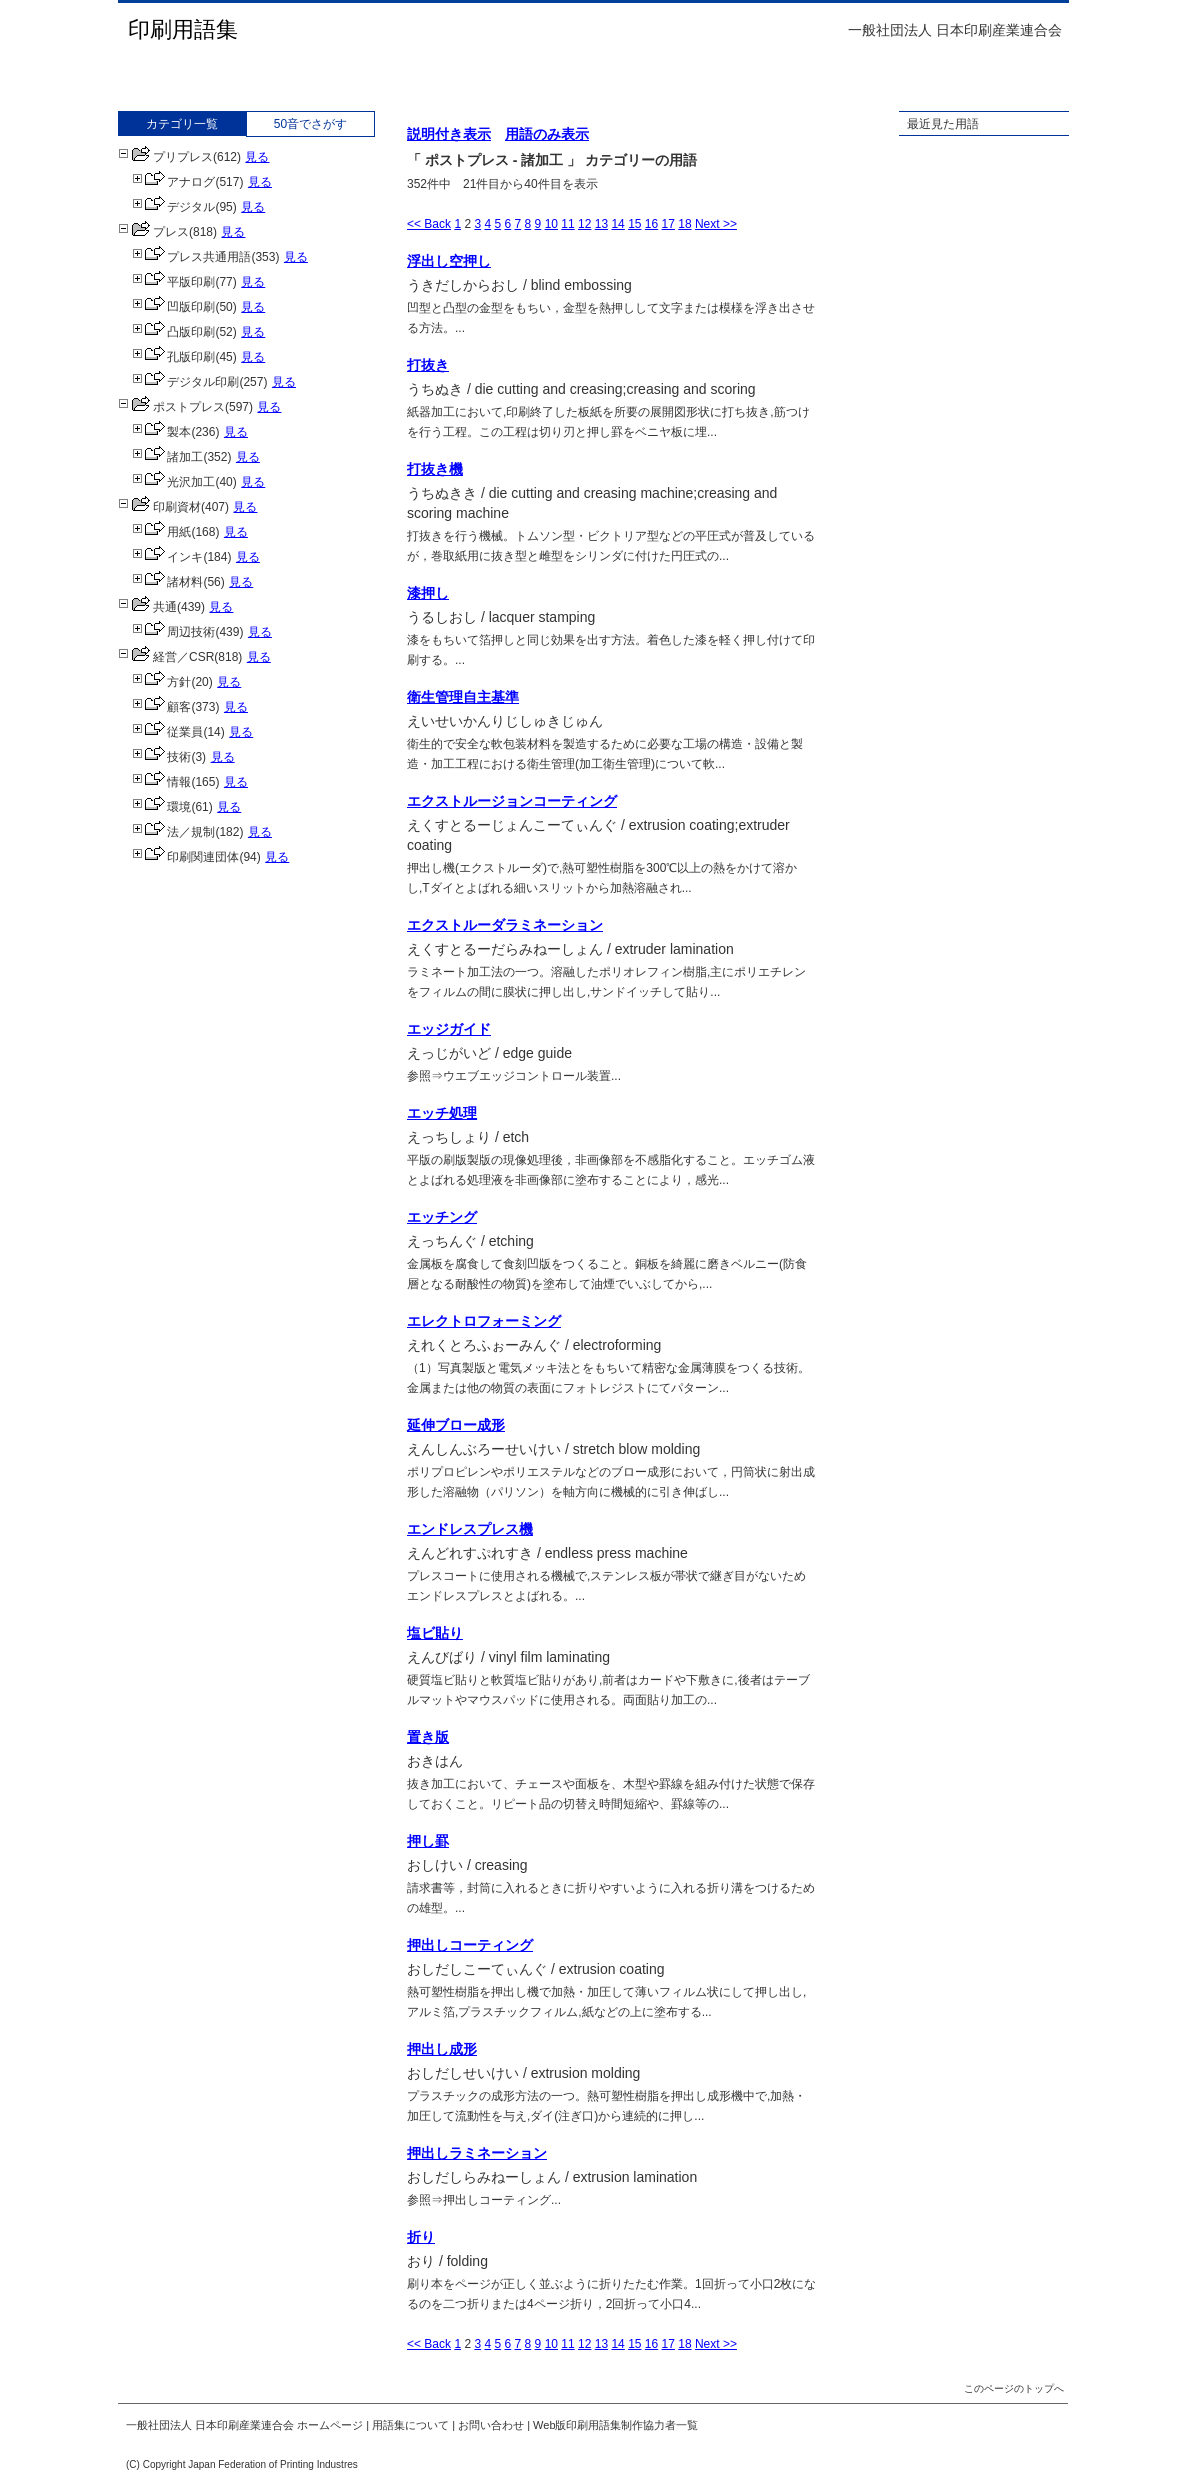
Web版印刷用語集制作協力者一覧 (615, 2425)
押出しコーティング (470, 1945)
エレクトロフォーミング (484, 1321)
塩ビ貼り (435, 1633)
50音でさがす (310, 124)
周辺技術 (173, 632)
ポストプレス (171, 407)
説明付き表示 (449, 134)
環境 (161, 807)
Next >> (716, 224)
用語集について (410, 2425)
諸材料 (167, 582)
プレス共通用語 (191, 257)
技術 (161, 757)
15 (634, 224)
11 (567, 224)
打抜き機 (435, 469)
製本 (161, 432)
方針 (161, 682)
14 (617, 224)
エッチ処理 (442, 1113)
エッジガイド (449, 1029)
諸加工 (167, 457)
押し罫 (428, 1841)
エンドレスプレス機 (470, 1529)
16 (651, 224)
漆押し (428, 593)
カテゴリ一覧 (182, 124)
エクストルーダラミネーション (505, 925)
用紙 (161, 532)
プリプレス (165, 157)
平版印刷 (173, 282)
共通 (147, 607)
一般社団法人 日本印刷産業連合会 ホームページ (244, 2425)
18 (684, 224)
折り (421, 2237)
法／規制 (173, 832)
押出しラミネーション (477, 2153)
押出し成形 (442, 2049)
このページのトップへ (1014, 2388)
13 (601, 224)
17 (668, 224)
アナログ (173, 182)
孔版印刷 (173, 357)
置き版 (428, 1737)
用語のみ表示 (547, 134)
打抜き (428, 365)
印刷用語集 (183, 29)
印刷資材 (159, 507)
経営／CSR (166, 657)
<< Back (429, 224)
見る (257, 157)
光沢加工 (173, 482)
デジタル (173, 207)
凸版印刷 (173, 332)
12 (584, 224)
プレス (153, 232)
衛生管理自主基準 (463, 697)
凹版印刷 (173, 307)
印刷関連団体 (185, 857)
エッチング (442, 1217)
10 (551, 224)
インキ (167, 557)
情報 (161, 782)
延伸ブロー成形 (456, 1425)
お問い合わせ (491, 2425)
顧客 (161, 707)
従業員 (167, 732)
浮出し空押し (449, 261)
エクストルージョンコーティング (512, 801)
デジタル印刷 (185, 382)
